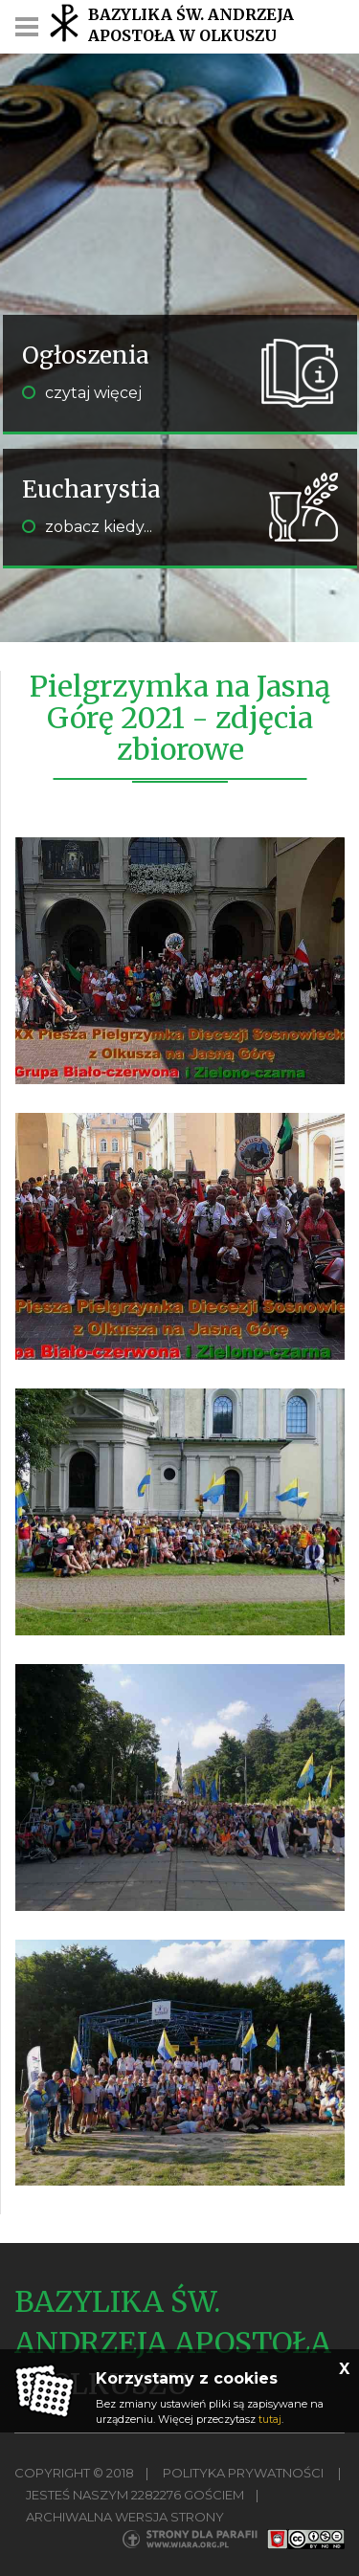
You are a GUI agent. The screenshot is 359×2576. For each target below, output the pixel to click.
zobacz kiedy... (87, 527)
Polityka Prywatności (243, 2472)
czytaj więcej (82, 393)
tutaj (269, 2419)
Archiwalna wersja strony (125, 2516)
